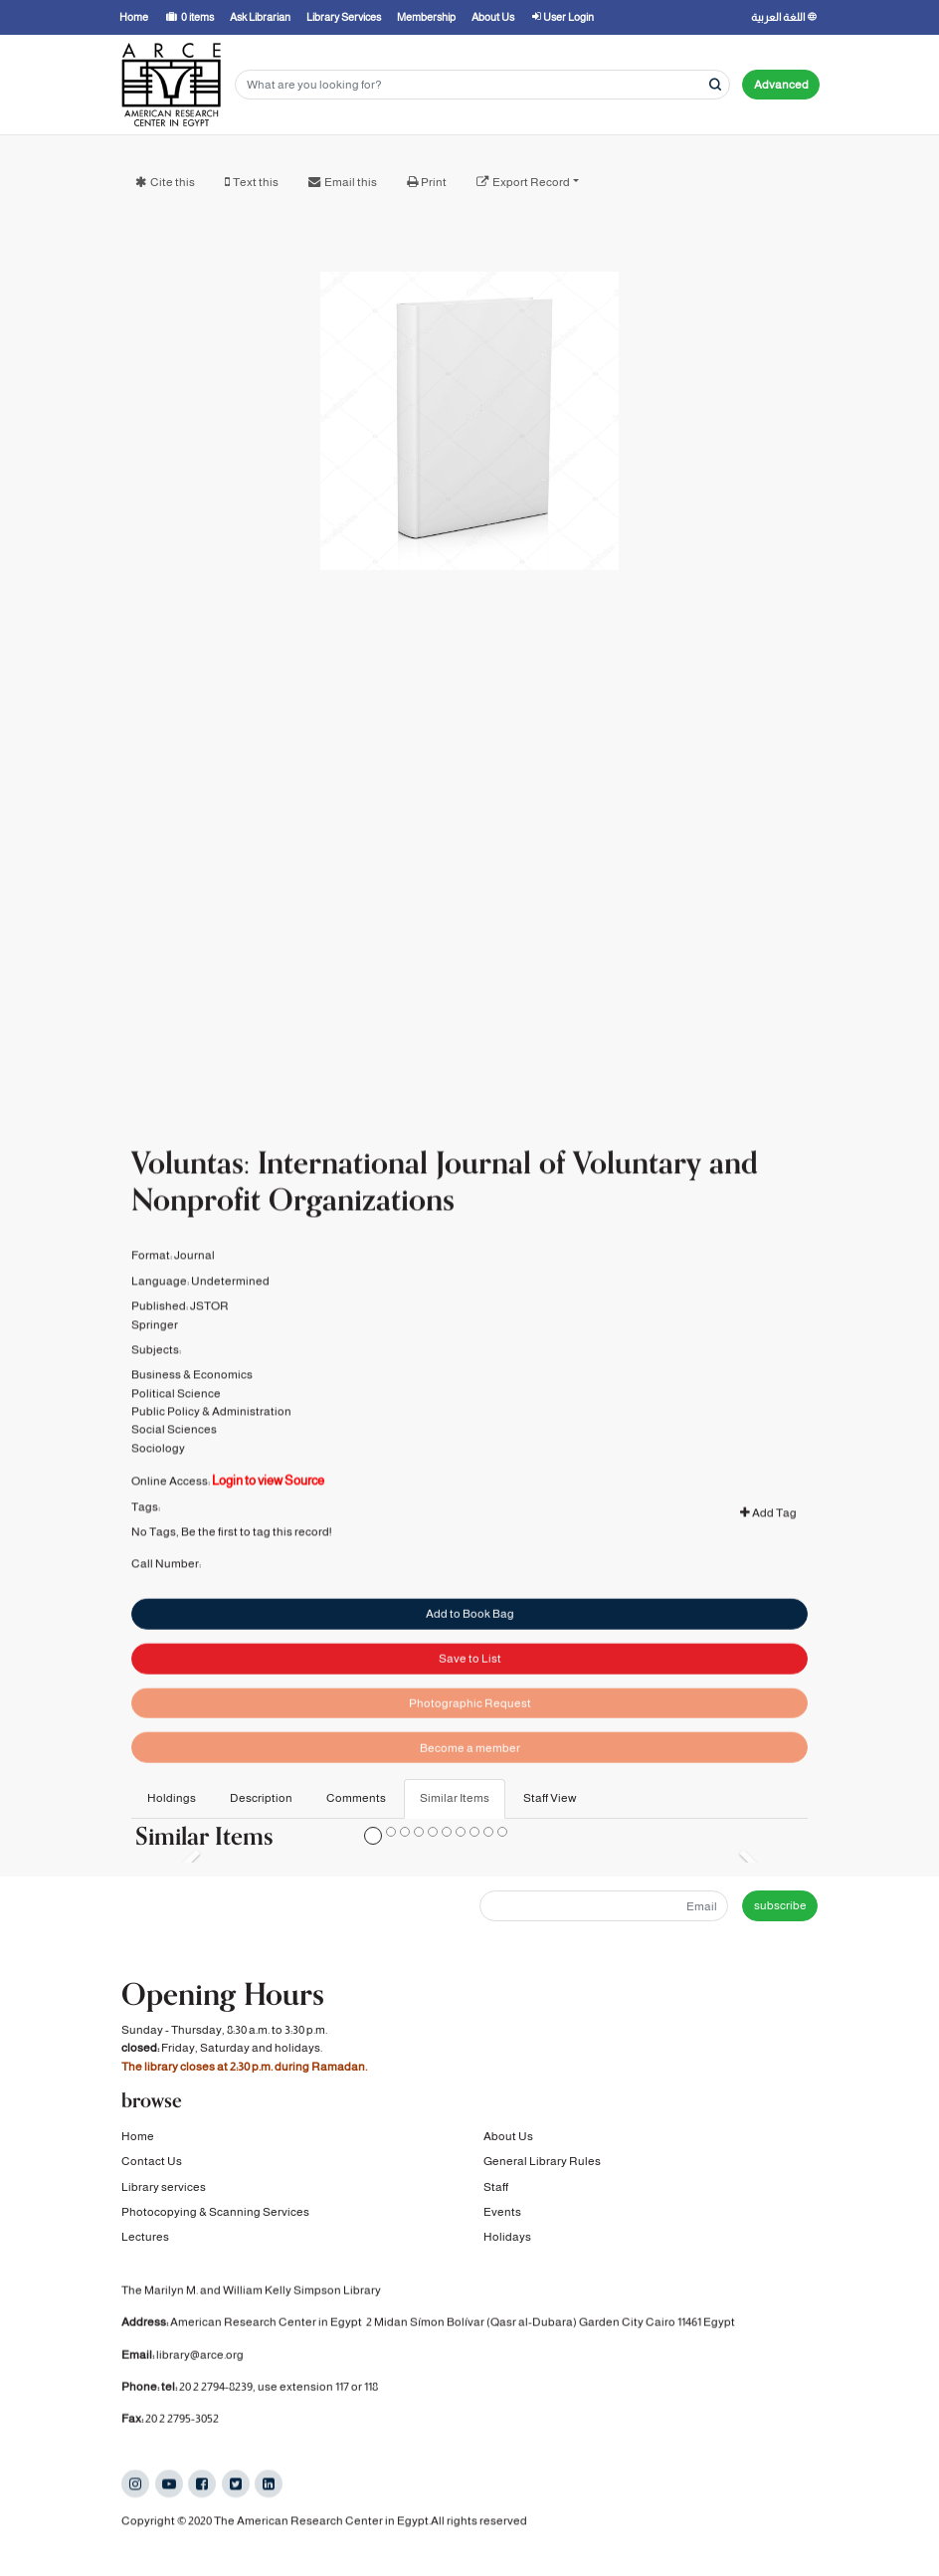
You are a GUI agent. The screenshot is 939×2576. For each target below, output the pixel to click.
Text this (256, 182)
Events (502, 2212)
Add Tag (768, 1543)
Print (434, 182)
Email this (350, 182)
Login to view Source (268, 1510)
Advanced (781, 85)
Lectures (145, 2238)
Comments (356, 1798)
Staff (495, 2187)
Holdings (171, 1798)
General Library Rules (542, 2162)
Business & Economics (192, 1405)
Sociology (158, 1479)
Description (261, 1798)
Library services (163, 2187)
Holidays (507, 2238)
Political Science (176, 1423)
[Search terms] (482, 85)
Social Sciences (174, 1460)
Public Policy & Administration (211, 1442)
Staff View (550, 1798)
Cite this (172, 182)
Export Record (531, 182)
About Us (508, 2136)
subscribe (780, 1905)
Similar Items (454, 1798)
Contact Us (151, 2162)
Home (137, 2136)
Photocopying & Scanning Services (215, 2212)
